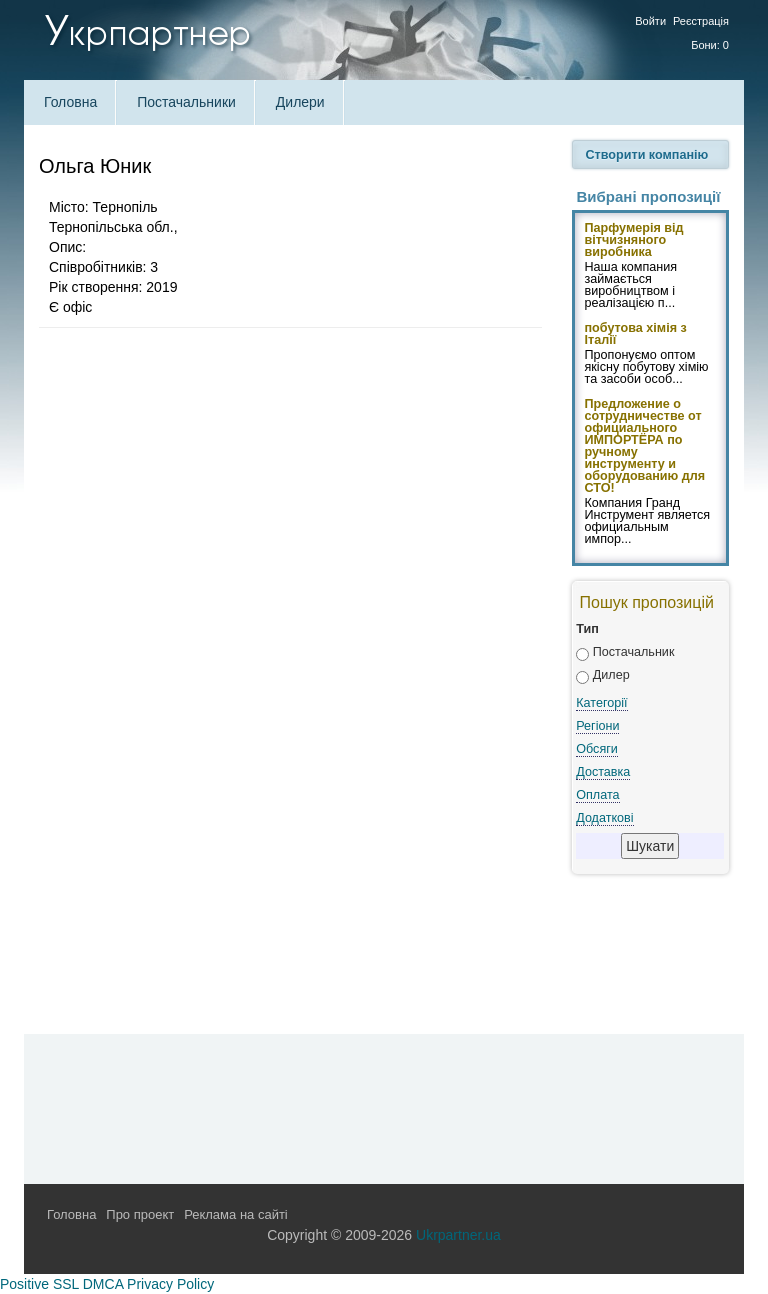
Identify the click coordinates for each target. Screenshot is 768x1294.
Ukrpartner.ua (458, 1235)
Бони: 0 (710, 45)
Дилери (300, 102)
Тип (587, 629)
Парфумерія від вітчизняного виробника (634, 241)
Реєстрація (701, 21)
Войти (650, 21)
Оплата (597, 795)
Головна (70, 102)
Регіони (597, 726)
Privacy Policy (170, 1284)
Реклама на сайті (236, 1214)
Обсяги (597, 749)
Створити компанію (647, 155)
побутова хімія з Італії (636, 335)
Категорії (601, 703)
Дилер (611, 675)
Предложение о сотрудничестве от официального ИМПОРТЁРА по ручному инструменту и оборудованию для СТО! (645, 447)
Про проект (140, 1214)
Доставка (603, 772)
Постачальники (186, 102)
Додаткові (604, 818)
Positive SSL (39, 1284)
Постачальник (634, 652)
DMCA (103, 1284)
